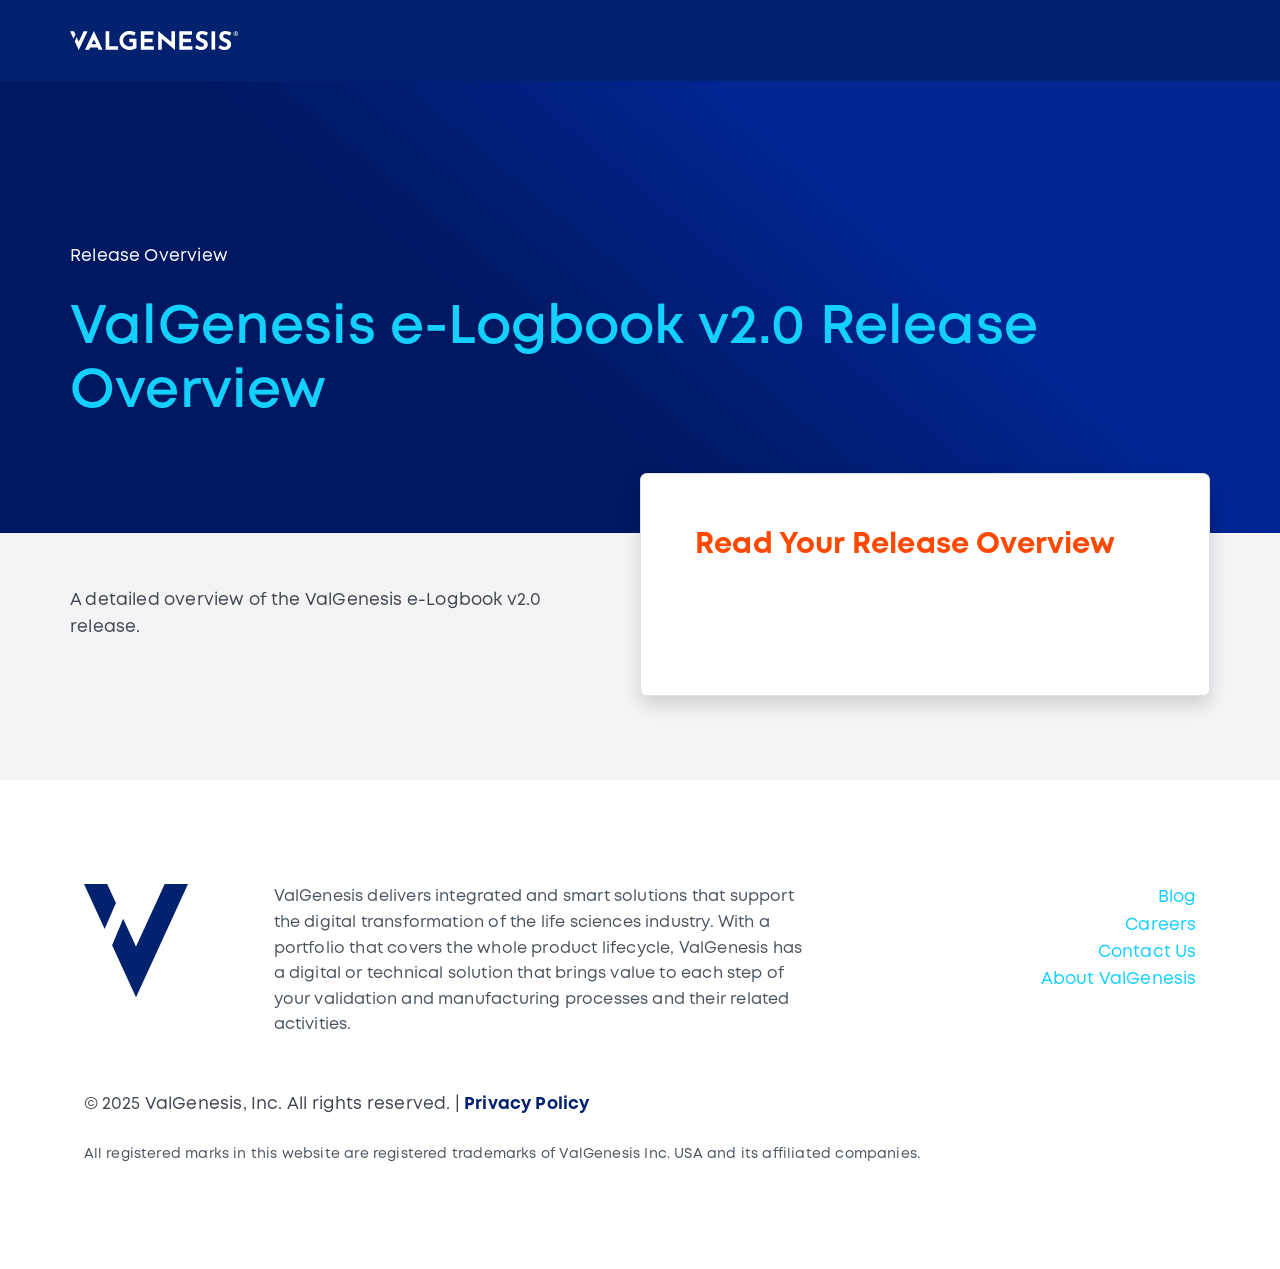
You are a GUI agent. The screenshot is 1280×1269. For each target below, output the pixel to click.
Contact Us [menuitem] (1147, 952)
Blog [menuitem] (1177, 897)
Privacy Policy (527, 1104)
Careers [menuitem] (1160, 925)
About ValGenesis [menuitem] (1119, 979)
